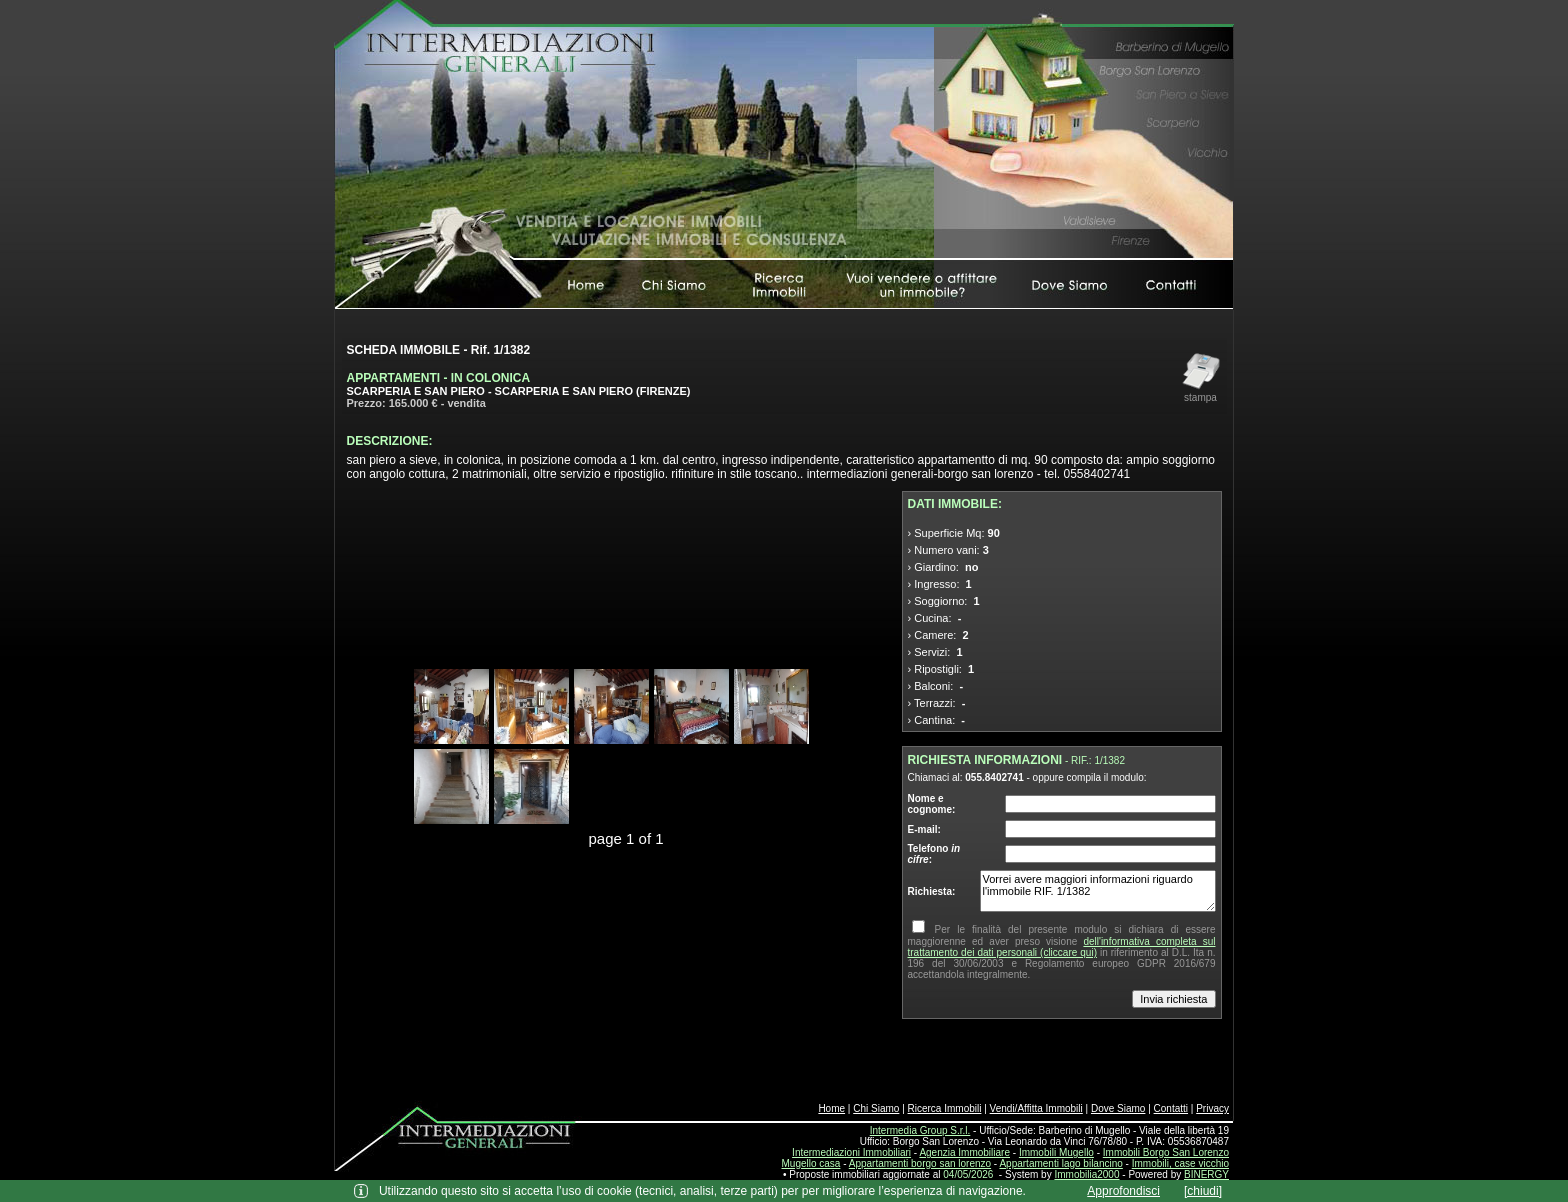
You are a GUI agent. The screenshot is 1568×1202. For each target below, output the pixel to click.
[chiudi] (1203, 1191)
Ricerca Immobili (945, 1108)
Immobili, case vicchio (1180, 1163)
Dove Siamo (1118, 1108)
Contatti (1171, 1108)
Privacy (1212, 1108)
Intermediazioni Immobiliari (851, 1152)
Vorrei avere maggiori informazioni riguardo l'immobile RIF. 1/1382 (1098, 891)
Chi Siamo (876, 1108)
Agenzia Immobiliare (964, 1152)
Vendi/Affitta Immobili (1036, 1108)
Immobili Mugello (1056, 1152)
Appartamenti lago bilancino (1060, 1163)
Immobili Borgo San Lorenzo (1166, 1152)
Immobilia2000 (1086, 1174)
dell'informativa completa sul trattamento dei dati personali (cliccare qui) (1062, 947)
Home (831, 1108)
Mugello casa (811, 1163)
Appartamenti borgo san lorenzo (920, 1163)
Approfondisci (1123, 1191)
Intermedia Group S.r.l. (920, 1130)
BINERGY (1206, 1174)
